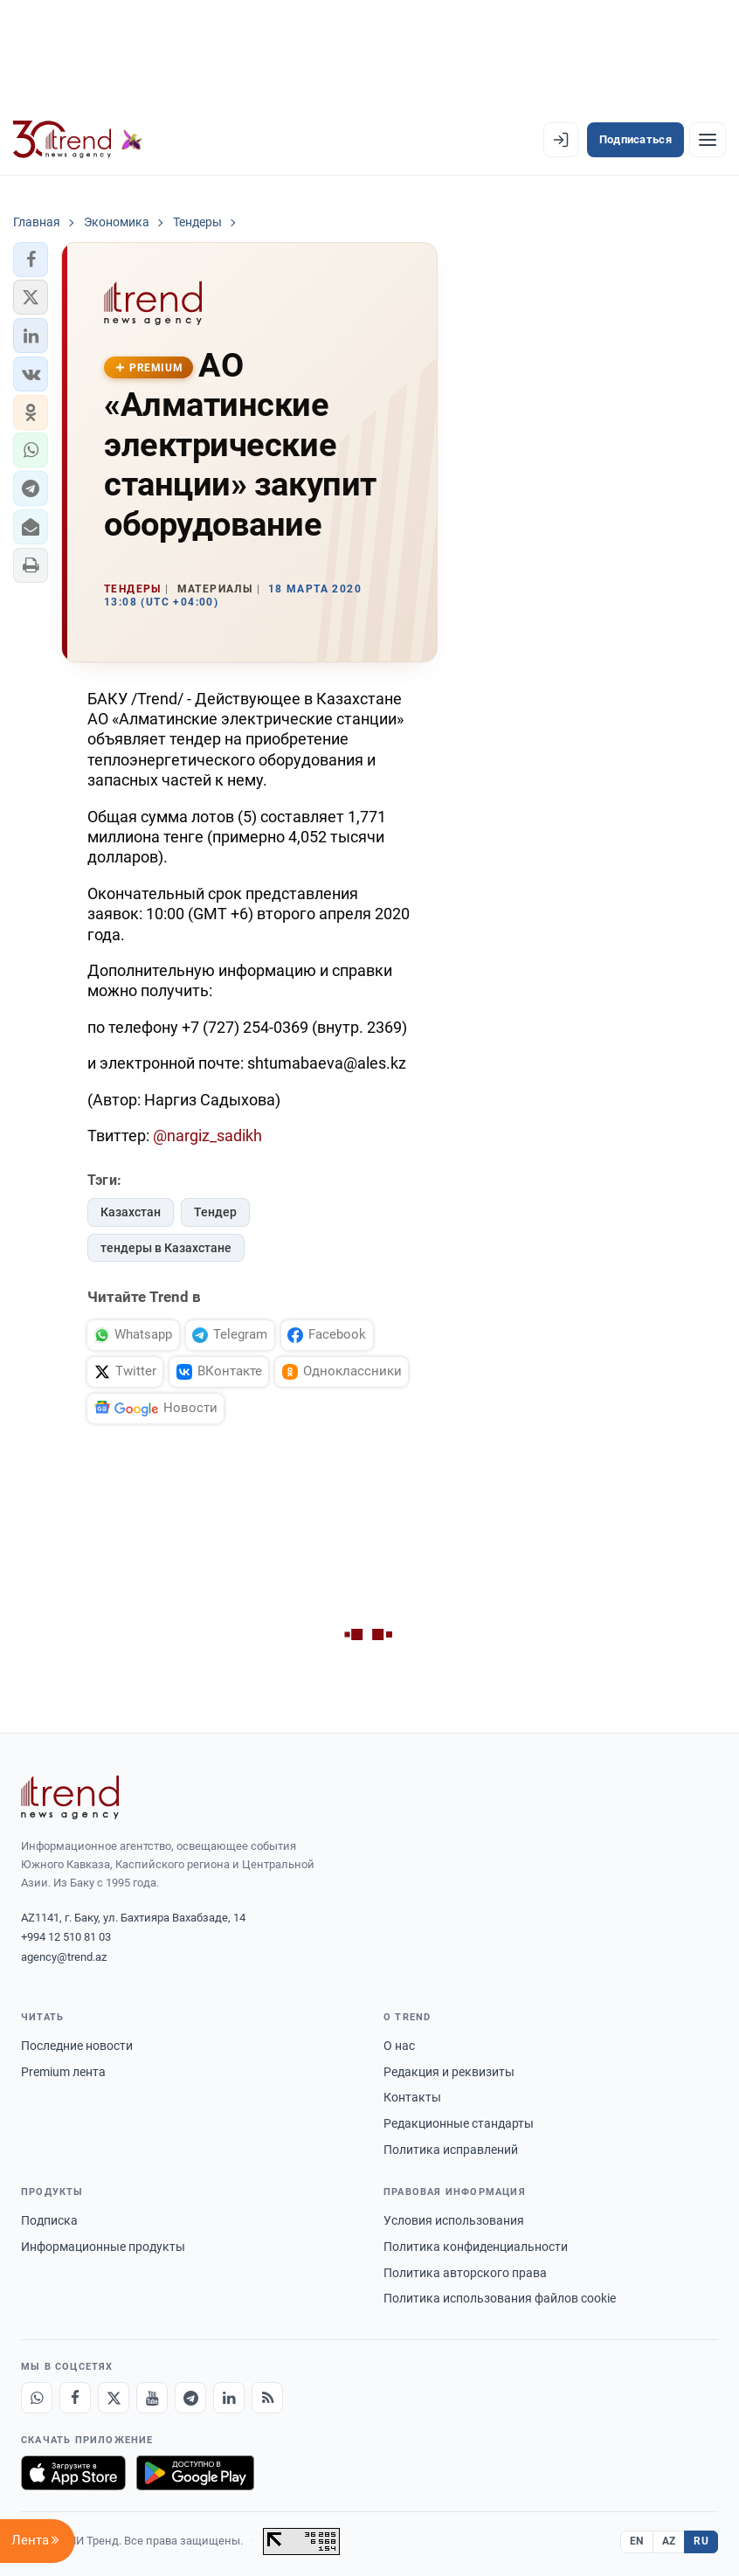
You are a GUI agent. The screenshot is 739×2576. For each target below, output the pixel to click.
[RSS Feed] (267, 2397)
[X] (113, 2397)
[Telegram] (190, 2397)
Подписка (49, 2220)
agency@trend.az (64, 1956)
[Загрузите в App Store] (73, 2472)
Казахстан (130, 1212)
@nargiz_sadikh (207, 1135)
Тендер (215, 1212)
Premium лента (63, 2072)
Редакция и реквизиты (449, 2072)
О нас (399, 2046)
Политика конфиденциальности (475, 2247)
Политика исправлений (450, 2150)
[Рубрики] (707, 139)
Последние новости (77, 2046)
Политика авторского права (465, 2273)
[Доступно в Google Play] (195, 2472)
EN (637, 2541)
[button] (30, 259)
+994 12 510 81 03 (66, 1936)
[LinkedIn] (229, 2397)
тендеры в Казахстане (165, 1248)
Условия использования (453, 2220)
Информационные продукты (103, 2247)
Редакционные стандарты (458, 2123)
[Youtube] (152, 2397)
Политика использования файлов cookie (499, 2298)
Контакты (412, 2097)
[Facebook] (75, 2397)
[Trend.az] (77, 140)
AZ (669, 2541)
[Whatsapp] (36, 2397)
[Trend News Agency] (70, 1797)
